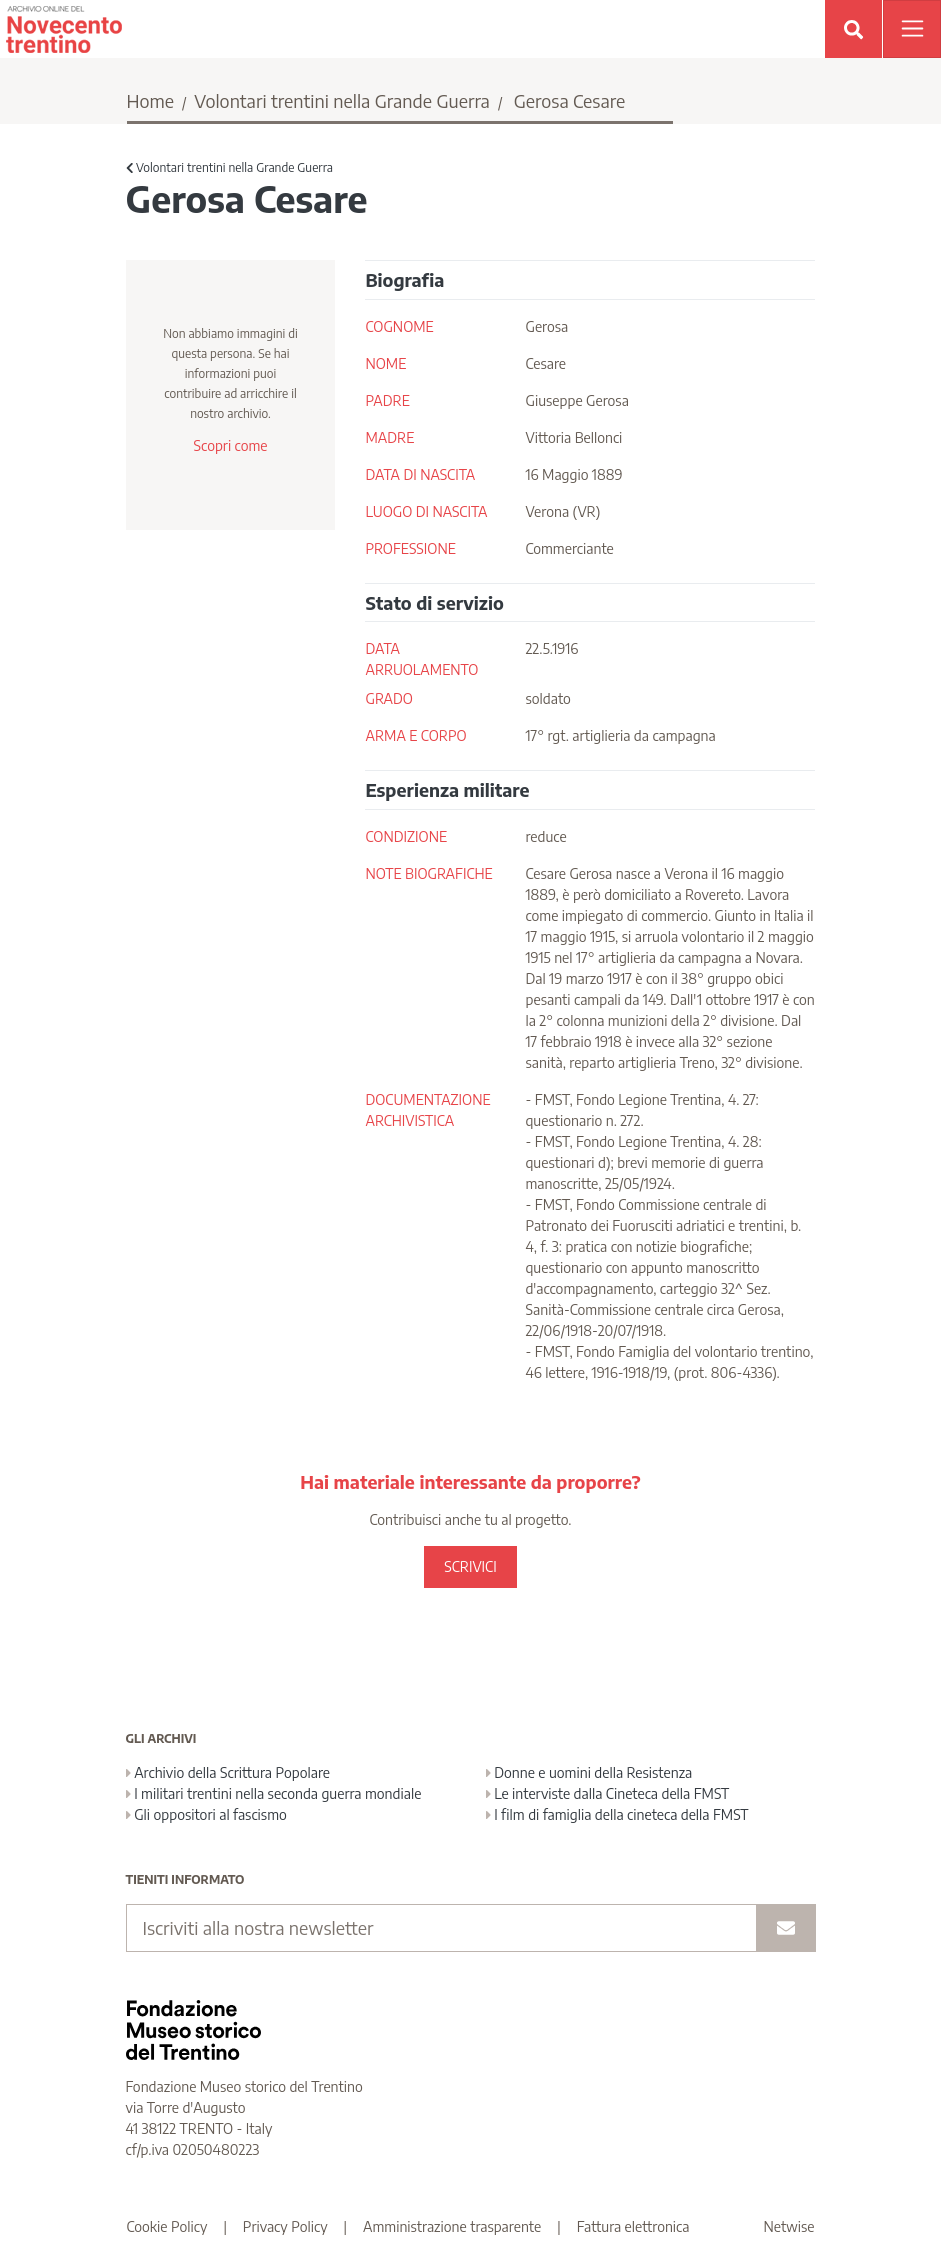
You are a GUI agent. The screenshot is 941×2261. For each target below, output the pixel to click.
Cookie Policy (167, 2226)
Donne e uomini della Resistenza (589, 1772)
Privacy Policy (285, 2226)
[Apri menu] (912, 29)
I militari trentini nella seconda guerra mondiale (274, 1793)
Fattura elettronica (633, 2226)
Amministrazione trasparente (452, 2226)
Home (151, 100)
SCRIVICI (470, 1566)
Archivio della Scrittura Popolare (228, 1772)
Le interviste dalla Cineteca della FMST (608, 1793)
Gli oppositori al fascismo (206, 1814)
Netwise (789, 2226)
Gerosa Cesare (570, 100)
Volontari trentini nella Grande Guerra (342, 100)
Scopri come (230, 445)
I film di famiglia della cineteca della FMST (617, 1814)
